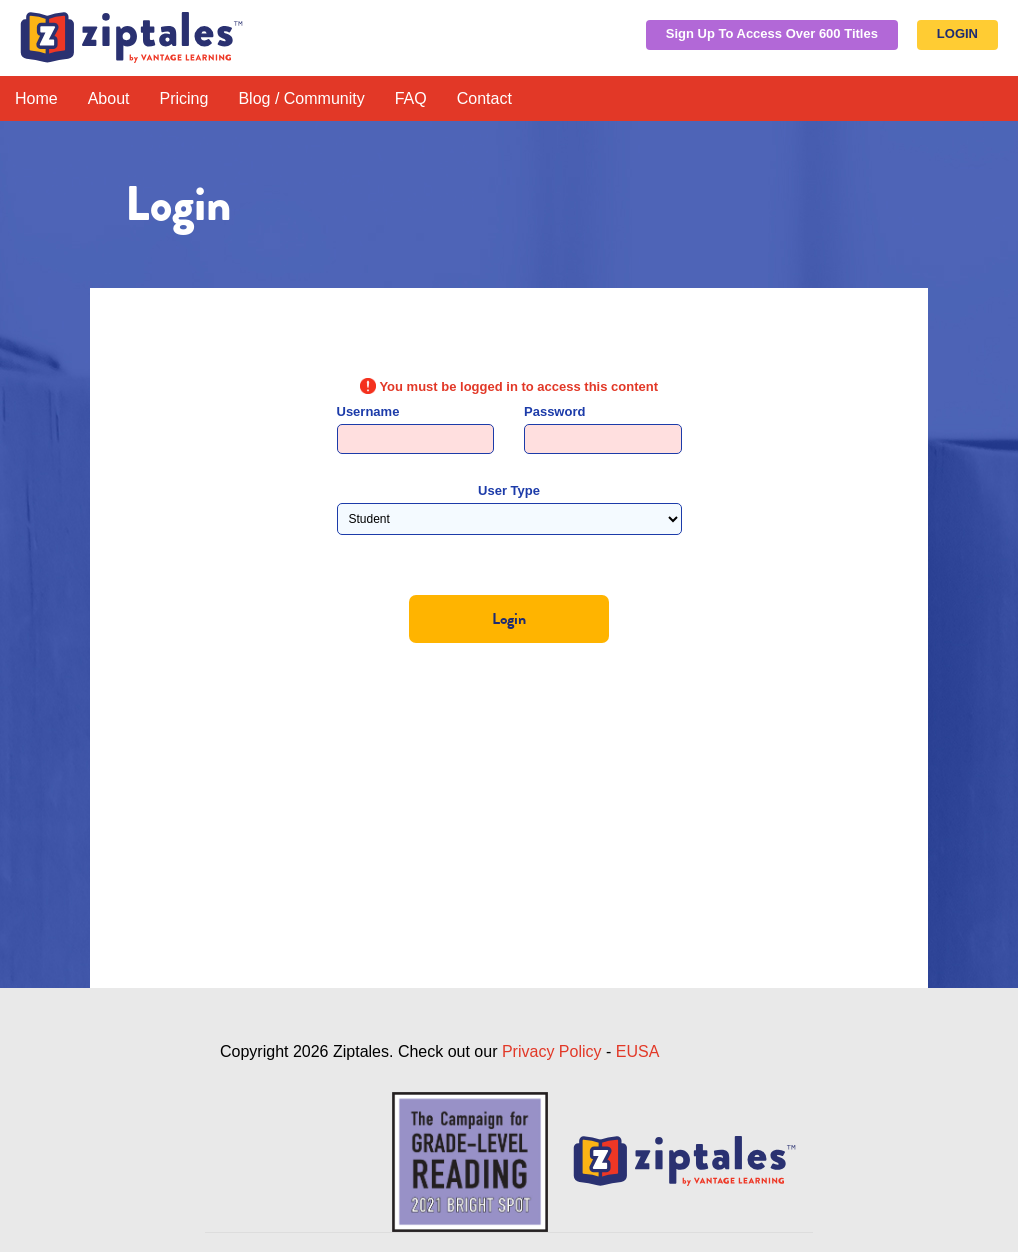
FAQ (411, 98)
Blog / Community (301, 98)
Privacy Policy (552, 1051)
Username (368, 411)
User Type (509, 490)
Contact (484, 98)
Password (554, 411)
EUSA (638, 1051)
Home (36, 98)
